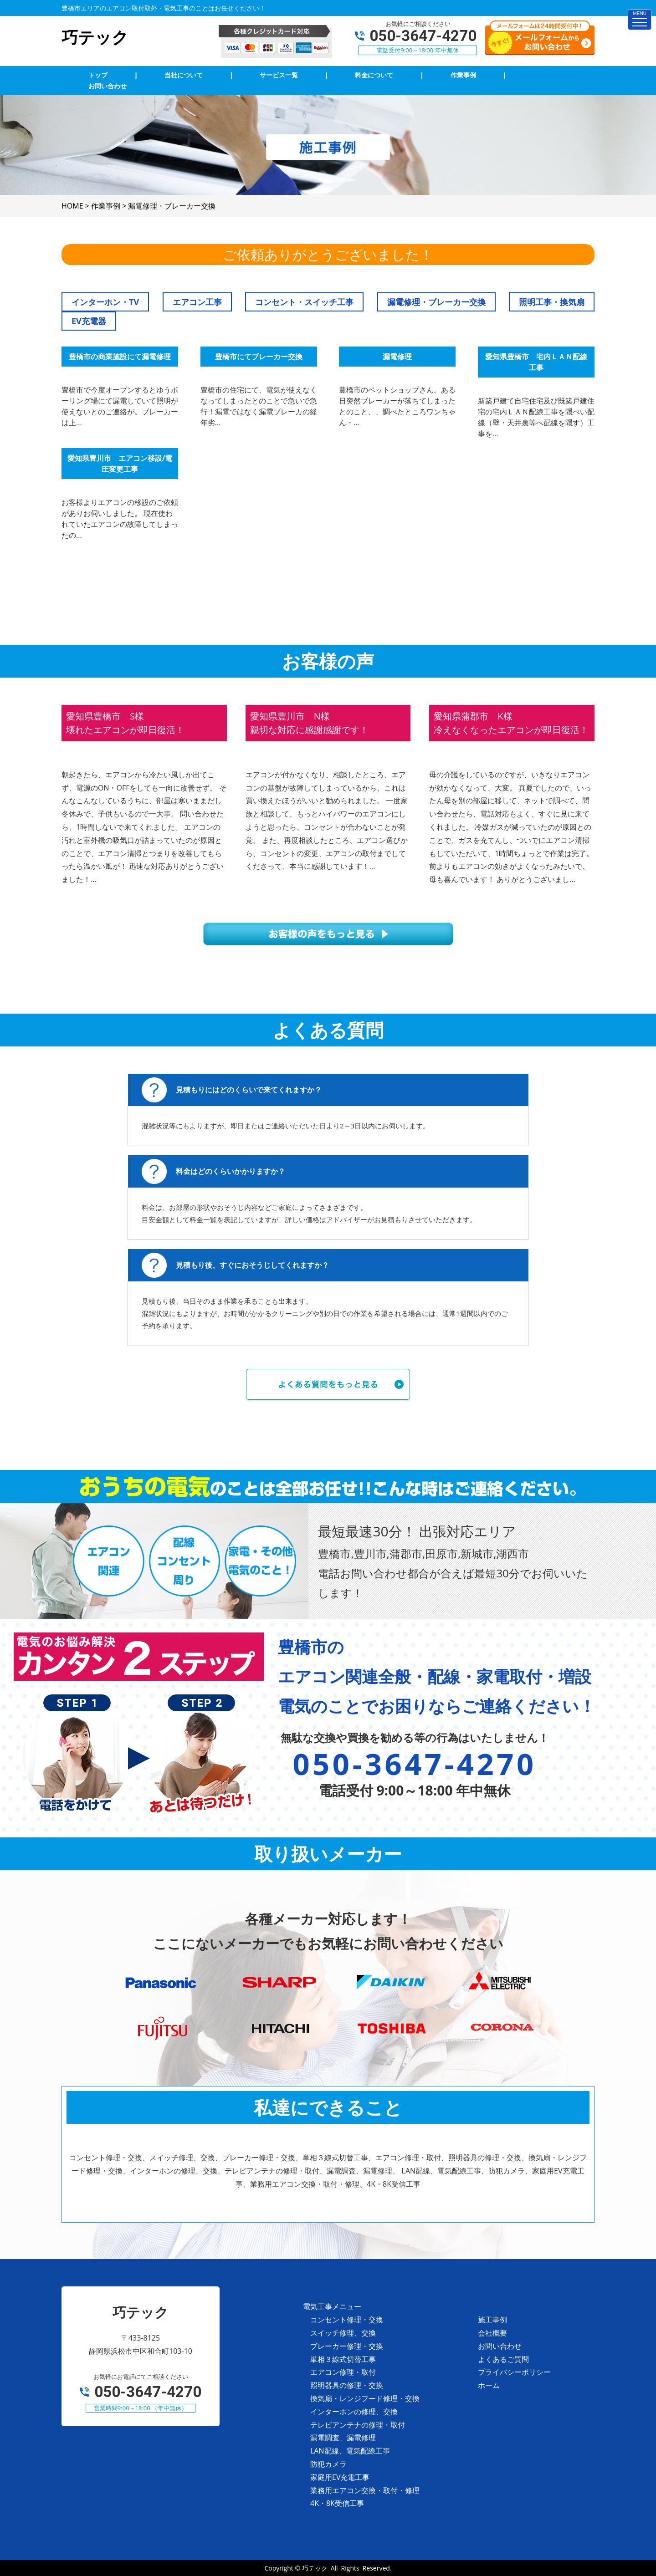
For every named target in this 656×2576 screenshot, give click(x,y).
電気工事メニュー (332, 2306)
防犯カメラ (328, 2464)
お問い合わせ (500, 2346)
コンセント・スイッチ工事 (304, 301)
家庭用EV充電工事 (339, 2477)
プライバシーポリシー (514, 2372)
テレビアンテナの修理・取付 (357, 2425)
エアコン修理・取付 (343, 2372)
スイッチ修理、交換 (343, 2333)
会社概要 (492, 2333)
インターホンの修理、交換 (354, 2412)
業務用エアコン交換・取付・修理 (365, 2490)
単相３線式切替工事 (343, 2359)
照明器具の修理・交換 (346, 2385)
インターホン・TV (105, 301)
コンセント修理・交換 (346, 2320)
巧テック (315, 2568)
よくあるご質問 (503, 2359)
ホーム (489, 2385)
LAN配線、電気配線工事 (350, 2451)
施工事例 (492, 2320)
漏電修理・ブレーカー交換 (436, 301)
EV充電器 (89, 321)
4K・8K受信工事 (337, 2503)
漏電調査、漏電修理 (343, 2438)
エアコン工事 (197, 301)
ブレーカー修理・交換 (346, 2346)
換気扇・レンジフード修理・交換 (365, 2398)
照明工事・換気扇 (551, 301)
